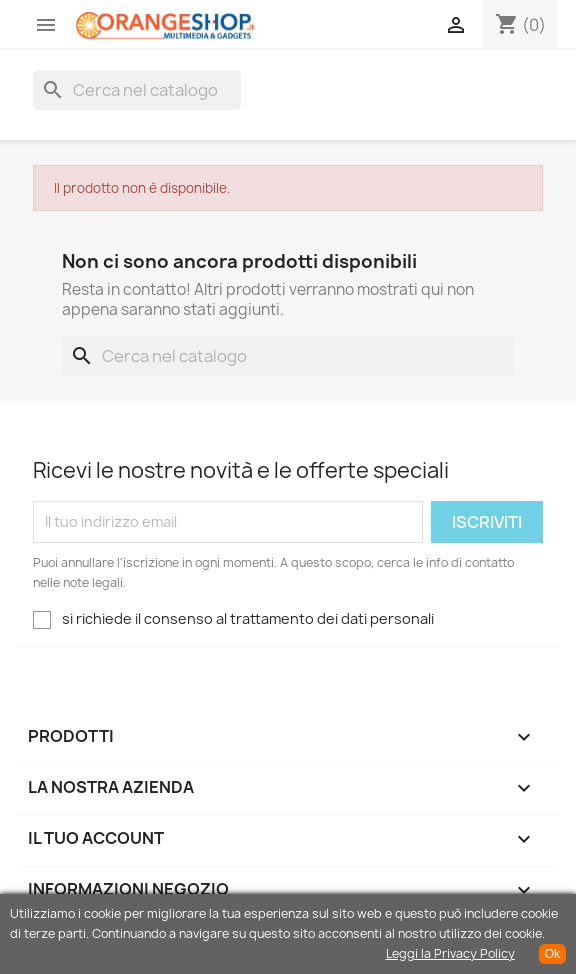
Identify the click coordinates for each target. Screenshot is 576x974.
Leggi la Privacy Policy (450, 953)
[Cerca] (137, 90)
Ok (552, 954)
